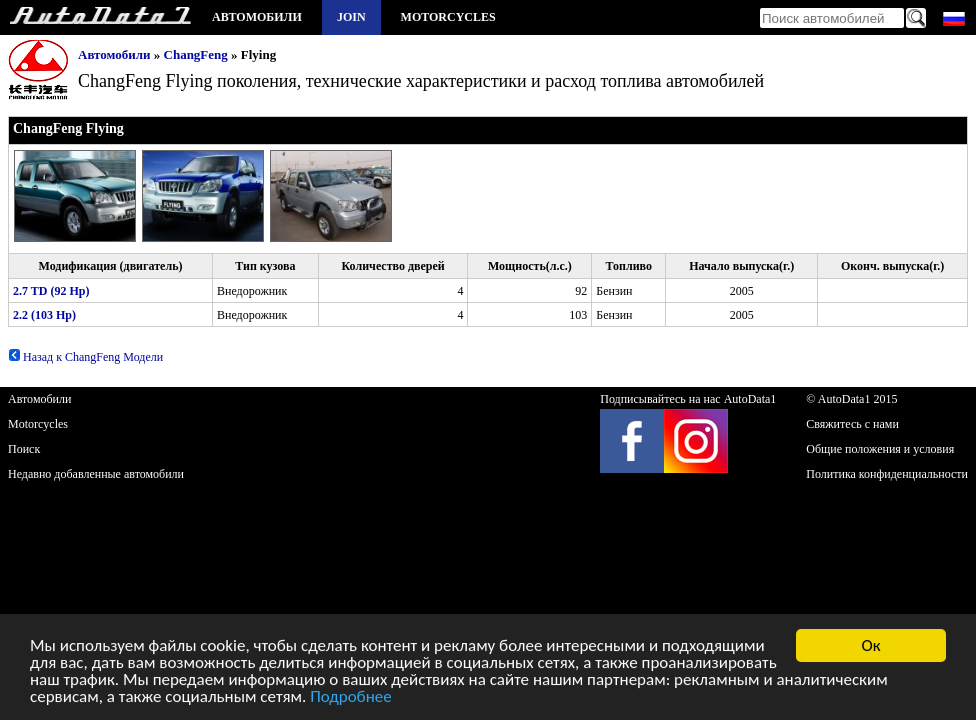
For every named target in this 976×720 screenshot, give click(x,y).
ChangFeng (196, 54)
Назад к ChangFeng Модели (85, 357)
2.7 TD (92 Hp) (51, 291)
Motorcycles (448, 17)
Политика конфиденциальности (887, 474)
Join (351, 17)
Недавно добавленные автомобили (96, 474)
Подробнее (351, 698)
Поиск (24, 449)
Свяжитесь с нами (852, 424)
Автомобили (257, 17)
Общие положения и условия (880, 449)
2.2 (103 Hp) (44, 315)
